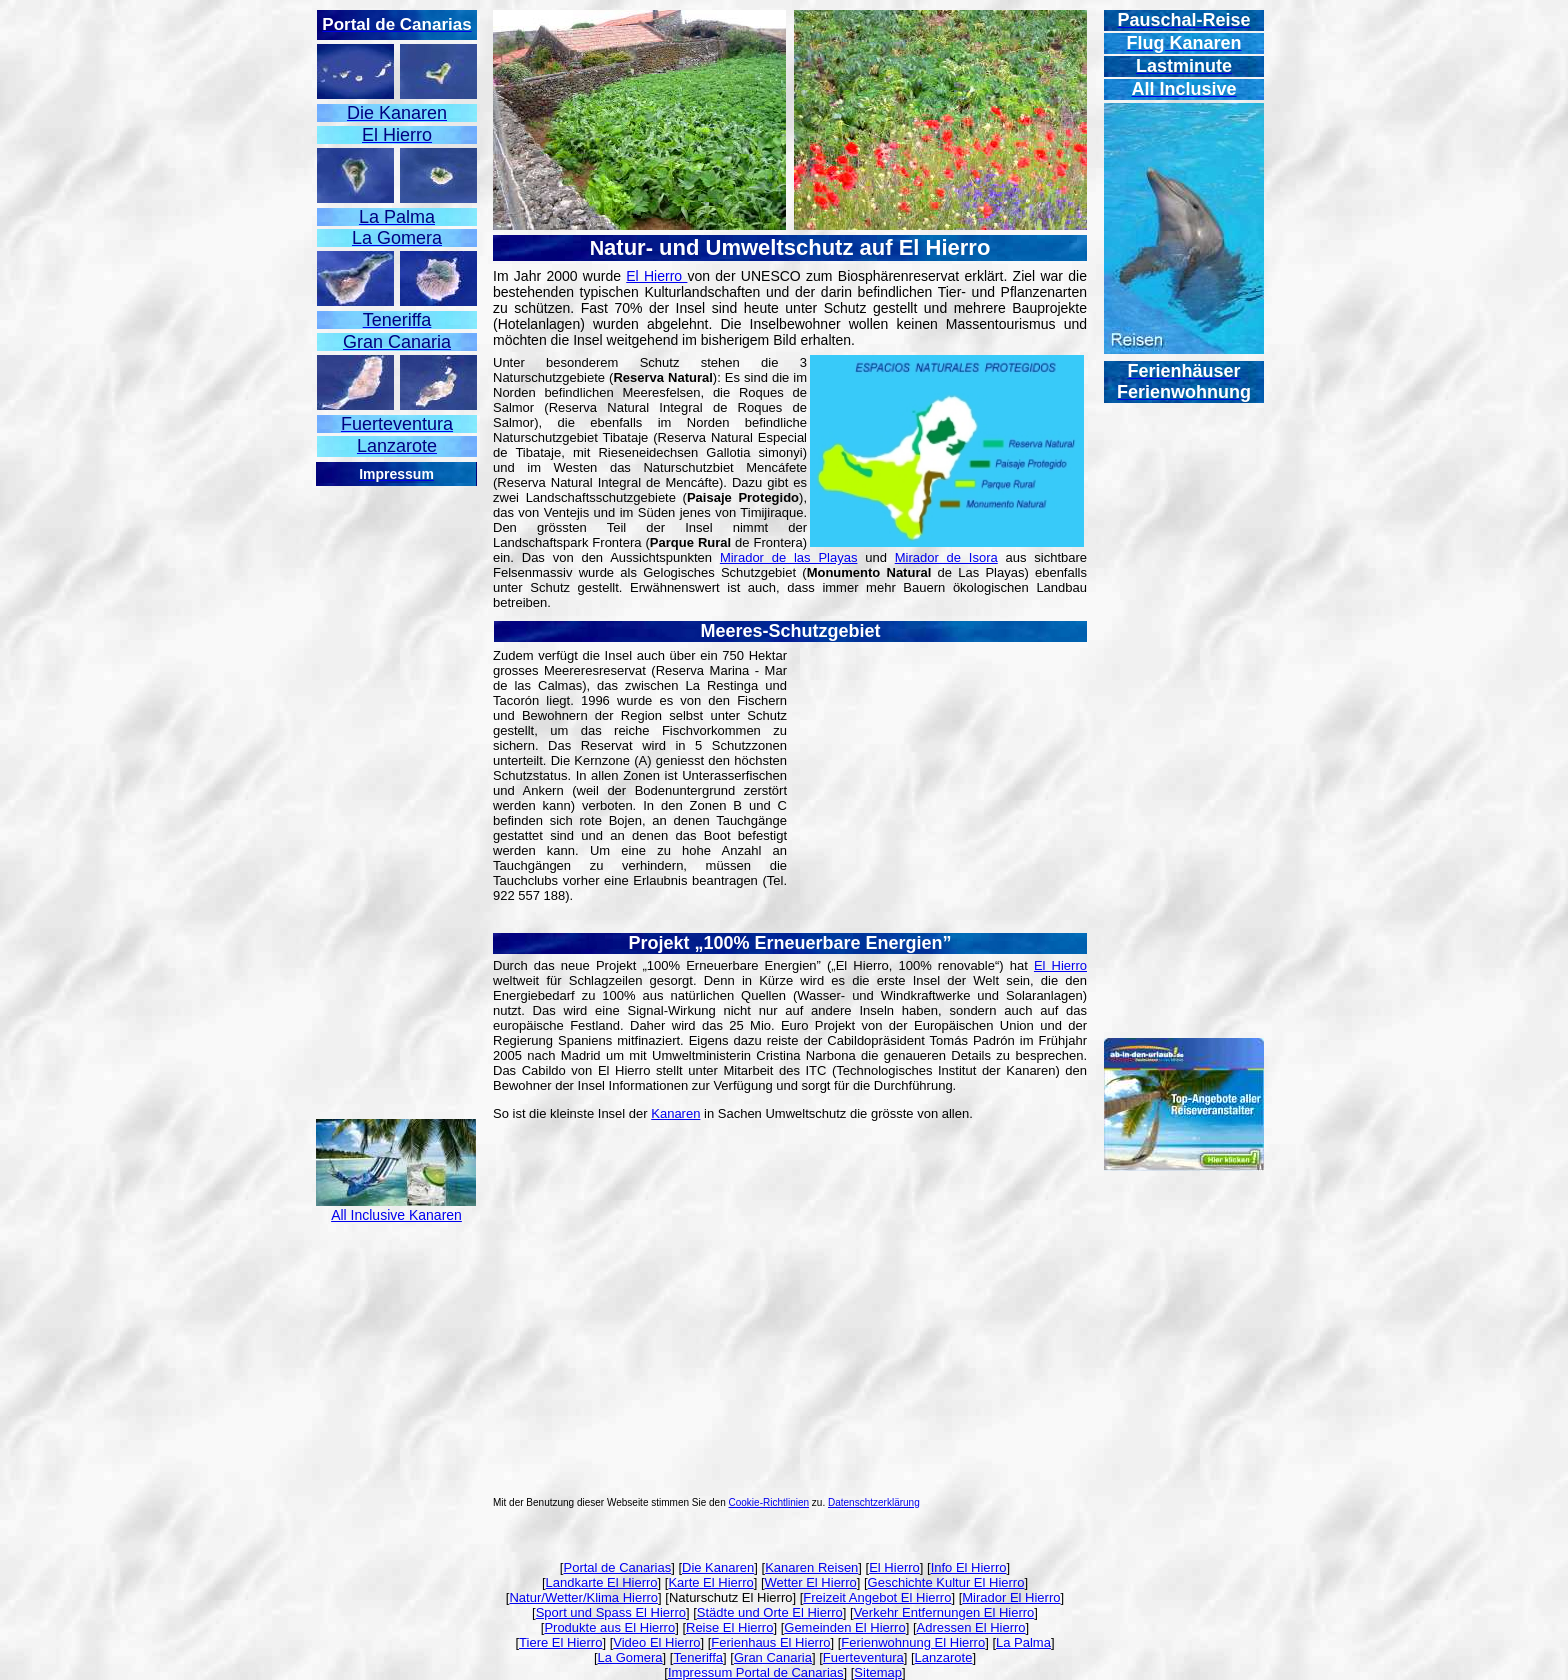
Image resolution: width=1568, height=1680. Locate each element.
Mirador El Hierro (1011, 1597)
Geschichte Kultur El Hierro (946, 1582)
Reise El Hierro (729, 1627)
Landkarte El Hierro (602, 1582)
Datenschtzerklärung (874, 1502)
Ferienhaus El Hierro (770, 1642)
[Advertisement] (396, 788)
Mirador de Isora (946, 557)
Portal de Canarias (617, 1567)
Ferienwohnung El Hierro (913, 1642)
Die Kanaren (718, 1567)
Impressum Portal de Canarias (756, 1672)
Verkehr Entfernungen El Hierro (944, 1612)
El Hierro (656, 276)
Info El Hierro (969, 1567)
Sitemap (878, 1672)
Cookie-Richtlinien (769, 1502)
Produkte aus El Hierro (609, 1627)
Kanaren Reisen (811, 1567)
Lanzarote (944, 1657)
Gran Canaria (773, 1657)
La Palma (1023, 1642)
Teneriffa (698, 1657)
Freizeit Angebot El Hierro (877, 1597)
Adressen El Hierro (971, 1627)
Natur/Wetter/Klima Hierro (583, 1597)
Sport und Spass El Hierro (611, 1612)
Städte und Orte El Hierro (770, 1612)
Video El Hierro (656, 1642)
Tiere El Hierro (560, 1642)
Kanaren (675, 1113)
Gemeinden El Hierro (844, 1627)
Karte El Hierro (710, 1582)
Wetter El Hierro (811, 1582)
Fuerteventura (863, 1657)
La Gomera (630, 1657)
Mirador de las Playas (789, 557)
